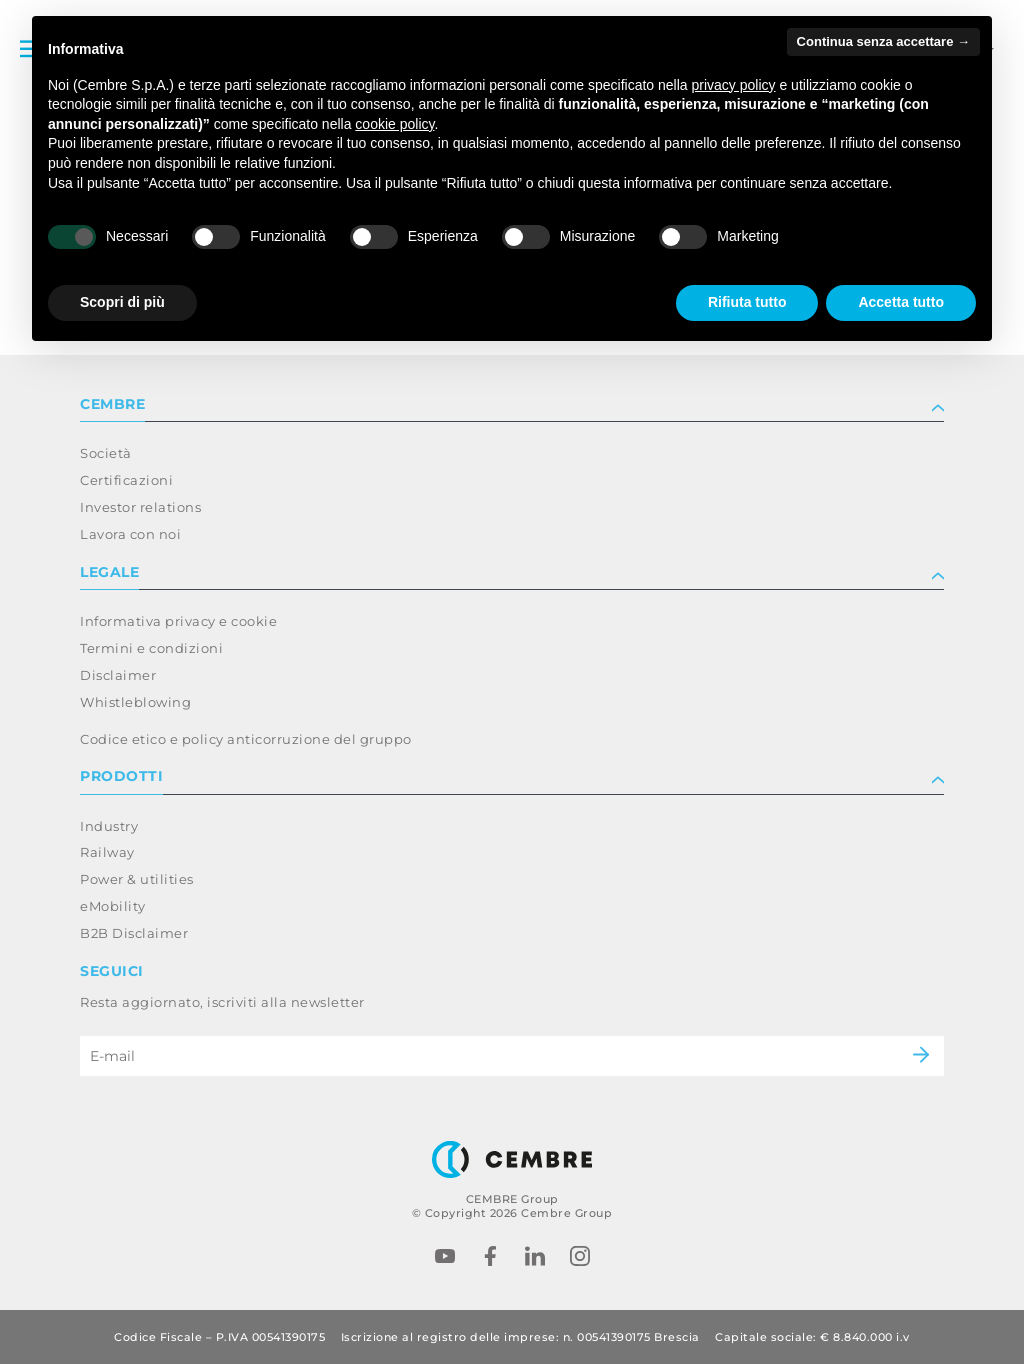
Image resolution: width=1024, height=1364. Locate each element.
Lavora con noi (130, 534)
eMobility (113, 906)
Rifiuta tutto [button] (747, 302)
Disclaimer (118, 675)
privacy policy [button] (734, 85)
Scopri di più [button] (122, 302)
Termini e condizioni (151, 648)
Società (106, 453)
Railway (107, 852)
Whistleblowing (135, 702)
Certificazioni (126, 480)
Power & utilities (137, 879)
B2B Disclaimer (134, 933)
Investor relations (140, 507)
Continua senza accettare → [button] (883, 41)
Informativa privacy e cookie (178, 621)
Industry (109, 826)
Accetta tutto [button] (901, 302)
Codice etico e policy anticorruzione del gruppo (246, 739)
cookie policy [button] (394, 124)
